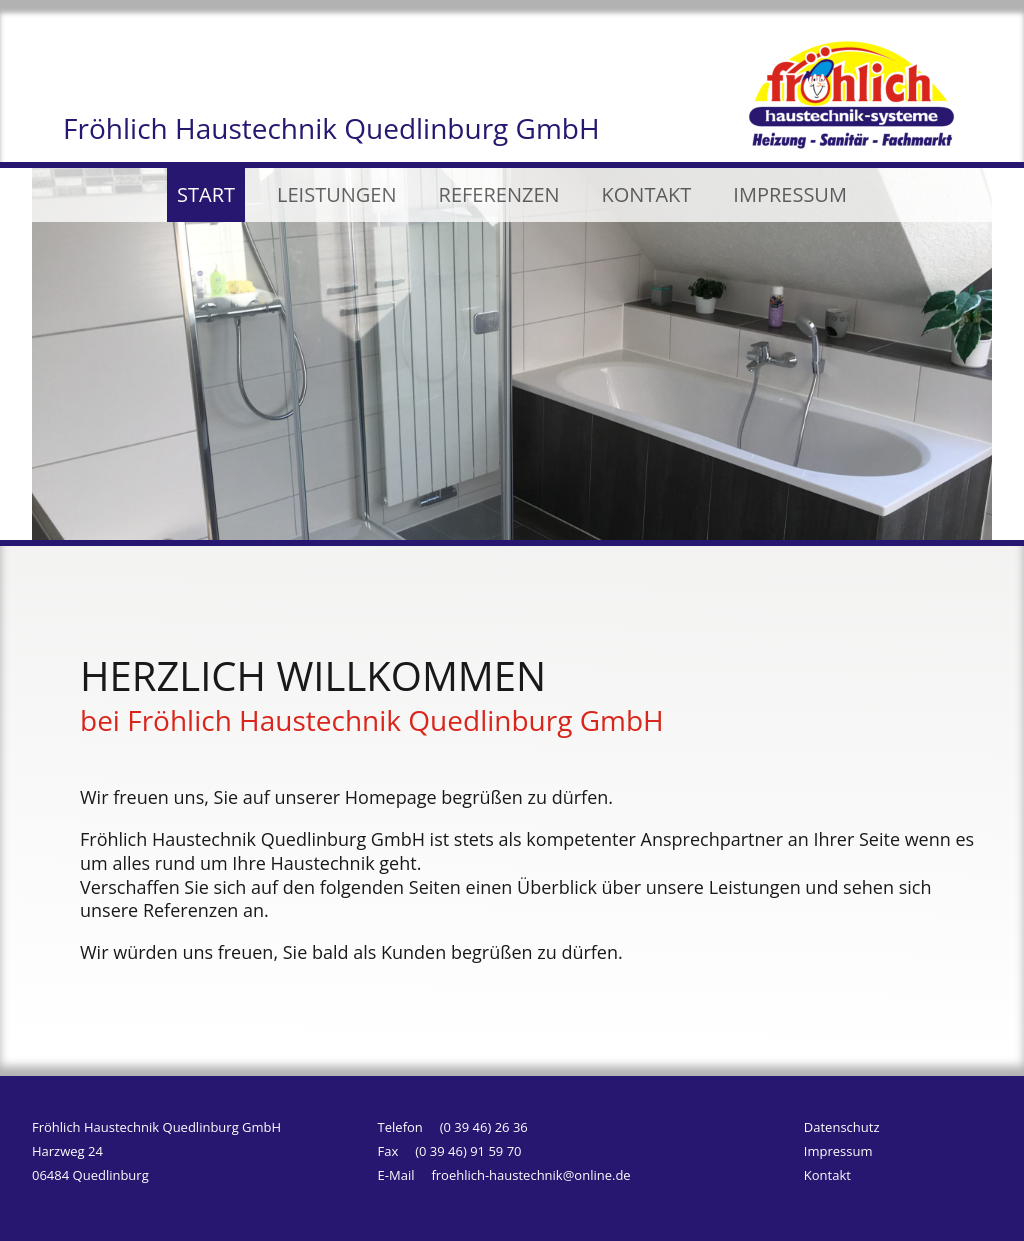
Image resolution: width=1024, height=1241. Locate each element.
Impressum (838, 1154)
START (206, 194)
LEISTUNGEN (336, 194)
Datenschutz (842, 1130)
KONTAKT (647, 194)
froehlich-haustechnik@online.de (530, 1175)
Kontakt (827, 1178)
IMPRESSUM (790, 194)
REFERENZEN (499, 194)
